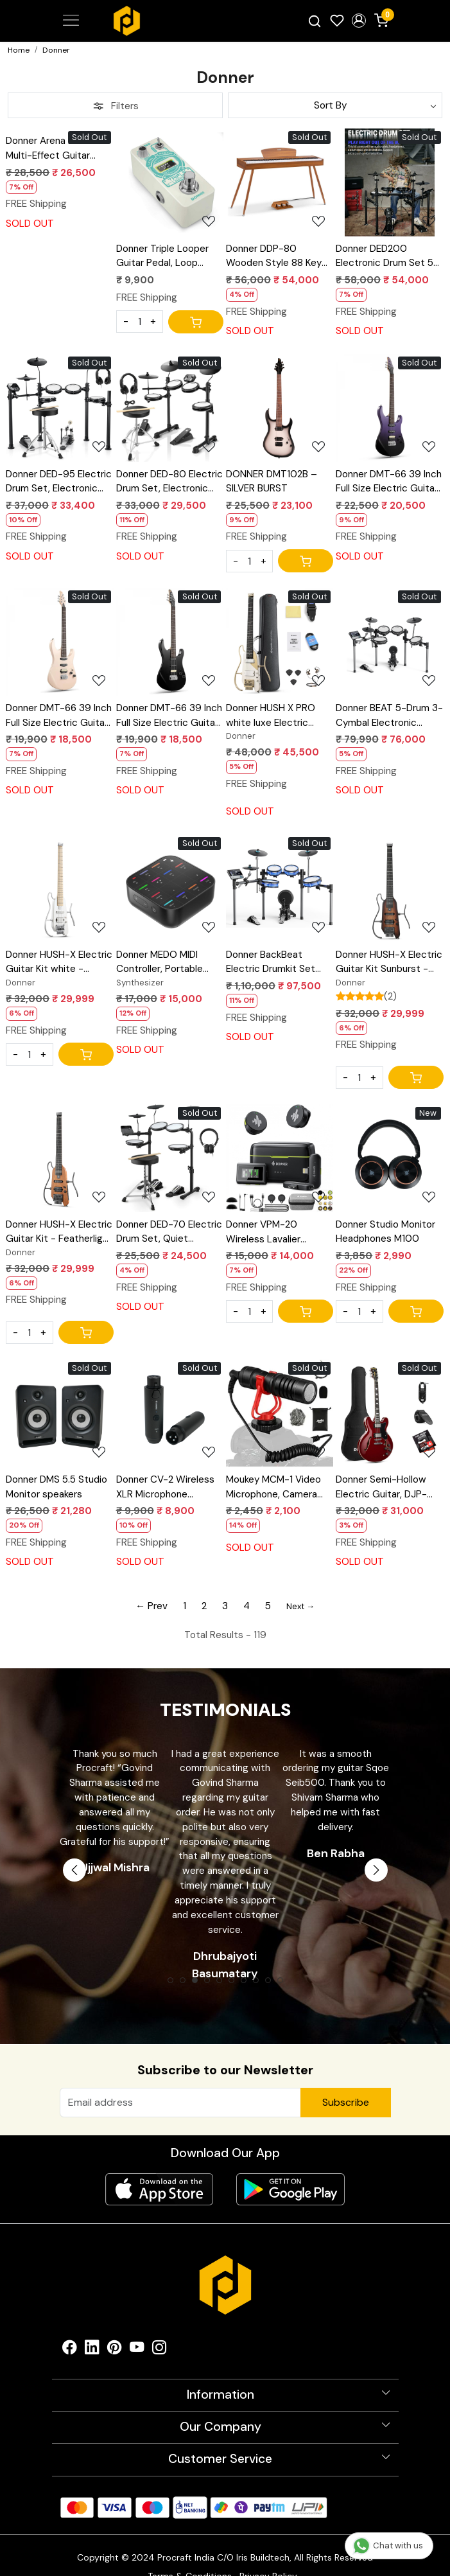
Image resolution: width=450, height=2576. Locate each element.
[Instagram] (159, 2327)
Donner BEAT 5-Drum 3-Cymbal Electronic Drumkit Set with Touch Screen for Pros (389, 715)
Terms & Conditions (190, 2553)
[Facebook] (70, 2327)
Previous (74, 1870)
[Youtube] (137, 2327)
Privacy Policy (268, 2553)
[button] (359, 20)
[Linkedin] (92, 2327)
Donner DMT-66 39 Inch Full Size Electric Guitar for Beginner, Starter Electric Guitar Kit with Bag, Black (169, 715)
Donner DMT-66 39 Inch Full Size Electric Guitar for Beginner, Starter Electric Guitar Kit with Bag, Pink (59, 715)
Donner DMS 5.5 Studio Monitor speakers (56, 1487)
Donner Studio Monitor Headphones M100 (385, 1232)
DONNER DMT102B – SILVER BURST (271, 481)
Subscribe (345, 2102)
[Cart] (195, 321)
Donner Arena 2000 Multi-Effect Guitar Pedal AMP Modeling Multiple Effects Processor (50, 148)
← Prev (151, 1606)
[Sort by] (335, 105)
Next (376, 1870)
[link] (314, 20)
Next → (300, 1606)
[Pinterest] (115, 2327)
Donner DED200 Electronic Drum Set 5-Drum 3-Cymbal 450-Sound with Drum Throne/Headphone (387, 256)
